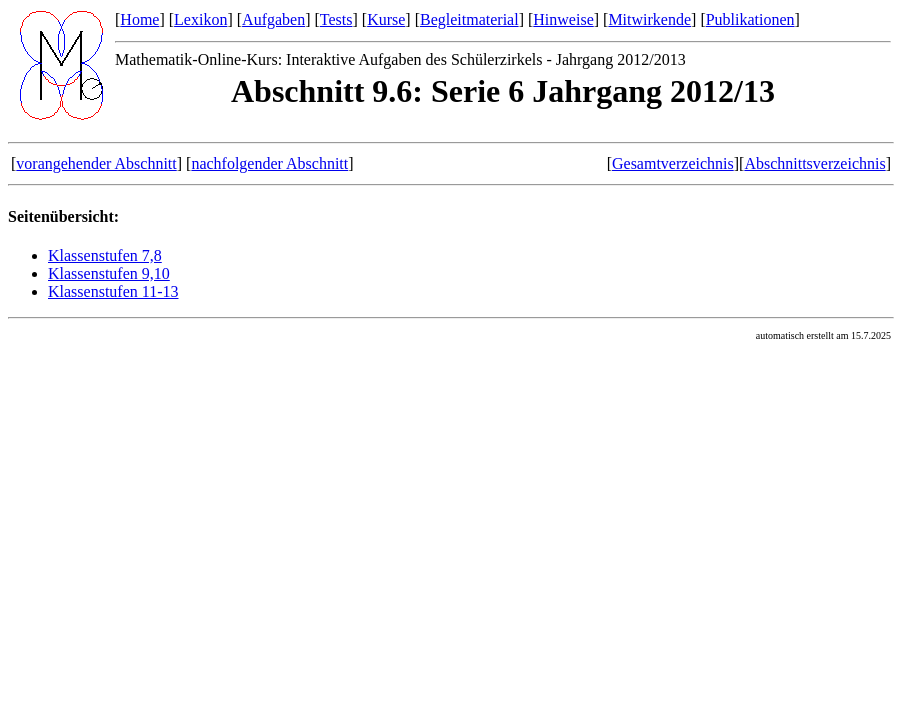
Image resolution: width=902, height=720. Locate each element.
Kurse (386, 19)
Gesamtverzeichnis (673, 163)
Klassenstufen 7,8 (105, 255)
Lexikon (200, 19)
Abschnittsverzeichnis (814, 163)
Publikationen (750, 19)
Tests (336, 19)
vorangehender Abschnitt (96, 163)
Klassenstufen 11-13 (113, 291)
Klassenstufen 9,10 (109, 273)
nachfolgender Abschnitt (269, 163)
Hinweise (563, 19)
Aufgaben (273, 19)
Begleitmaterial (469, 19)
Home (139, 19)
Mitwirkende (649, 19)
